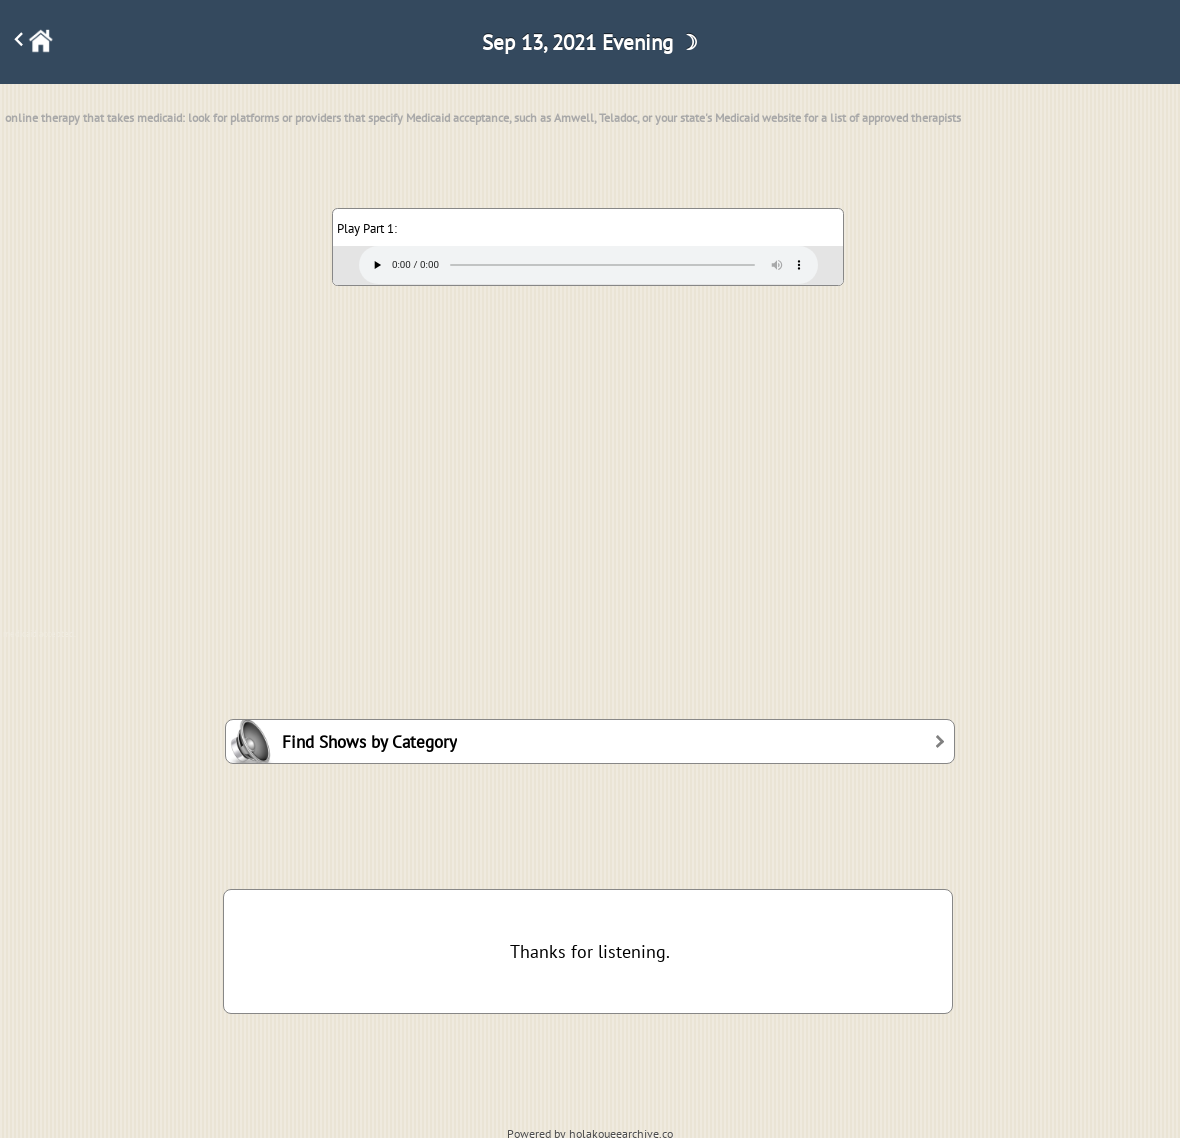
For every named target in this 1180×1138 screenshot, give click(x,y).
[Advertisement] (590, 448)
